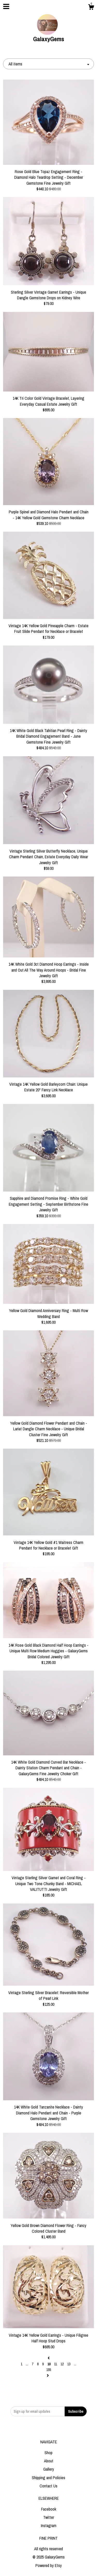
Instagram (48, 2525)
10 (48, 2364)
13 (68, 2364)
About (48, 2461)
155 (48, 2369)
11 (55, 2364)
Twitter (48, 2517)
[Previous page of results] (48, 2358)
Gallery (48, 2469)
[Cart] (91, 8)
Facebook (48, 2509)
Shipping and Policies (48, 2477)
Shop (48, 2452)
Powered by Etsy (48, 2565)
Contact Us (48, 2486)
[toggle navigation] (6, 6)
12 (62, 2364)
